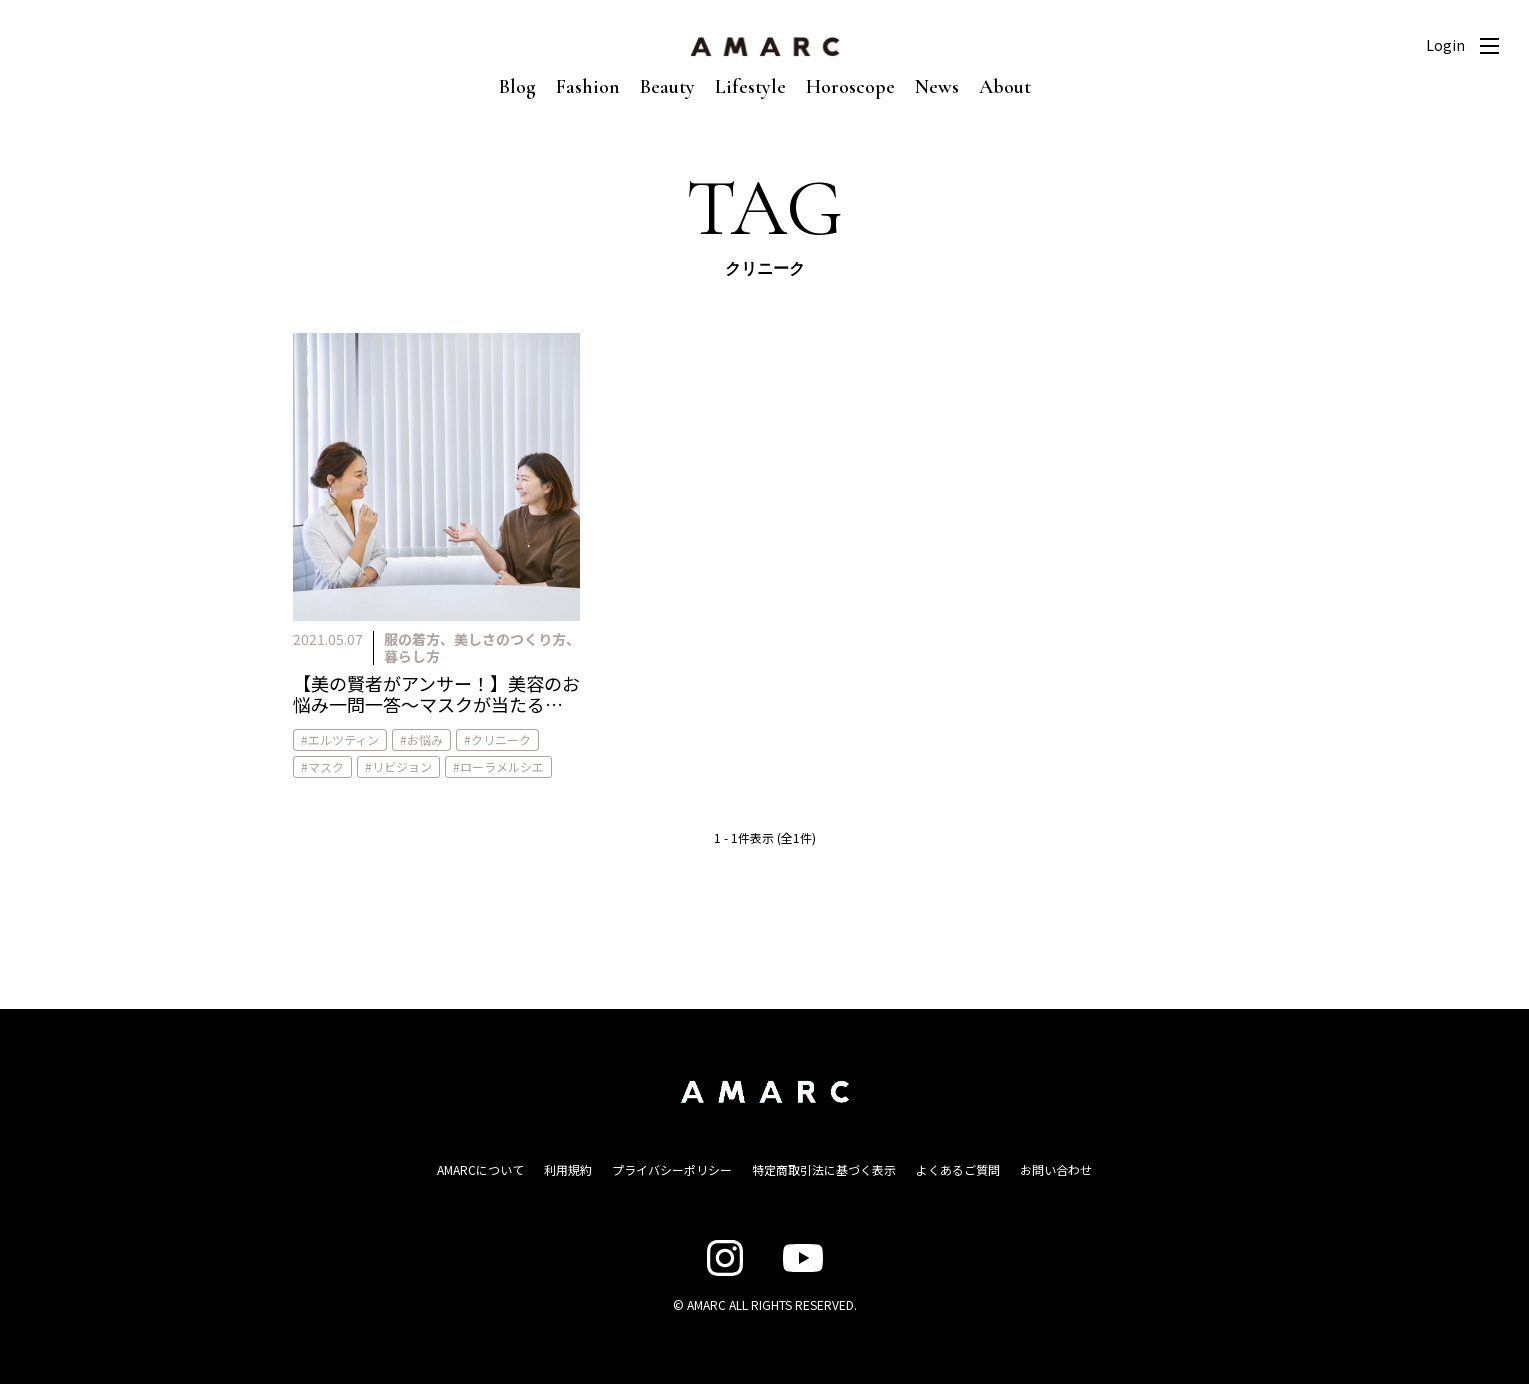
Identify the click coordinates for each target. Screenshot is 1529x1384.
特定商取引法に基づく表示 (824, 1169)
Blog (517, 87)
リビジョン (402, 766)
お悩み (425, 739)
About (1005, 87)
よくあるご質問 (958, 1169)
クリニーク (501, 739)
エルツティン (343, 739)
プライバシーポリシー (672, 1169)
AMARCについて (480, 1169)
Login (1445, 45)
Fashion (588, 87)
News (937, 87)
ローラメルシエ (502, 766)
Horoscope (850, 87)
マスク (326, 766)
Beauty (667, 87)
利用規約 (568, 1169)
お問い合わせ (1056, 1169)
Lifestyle (750, 87)
